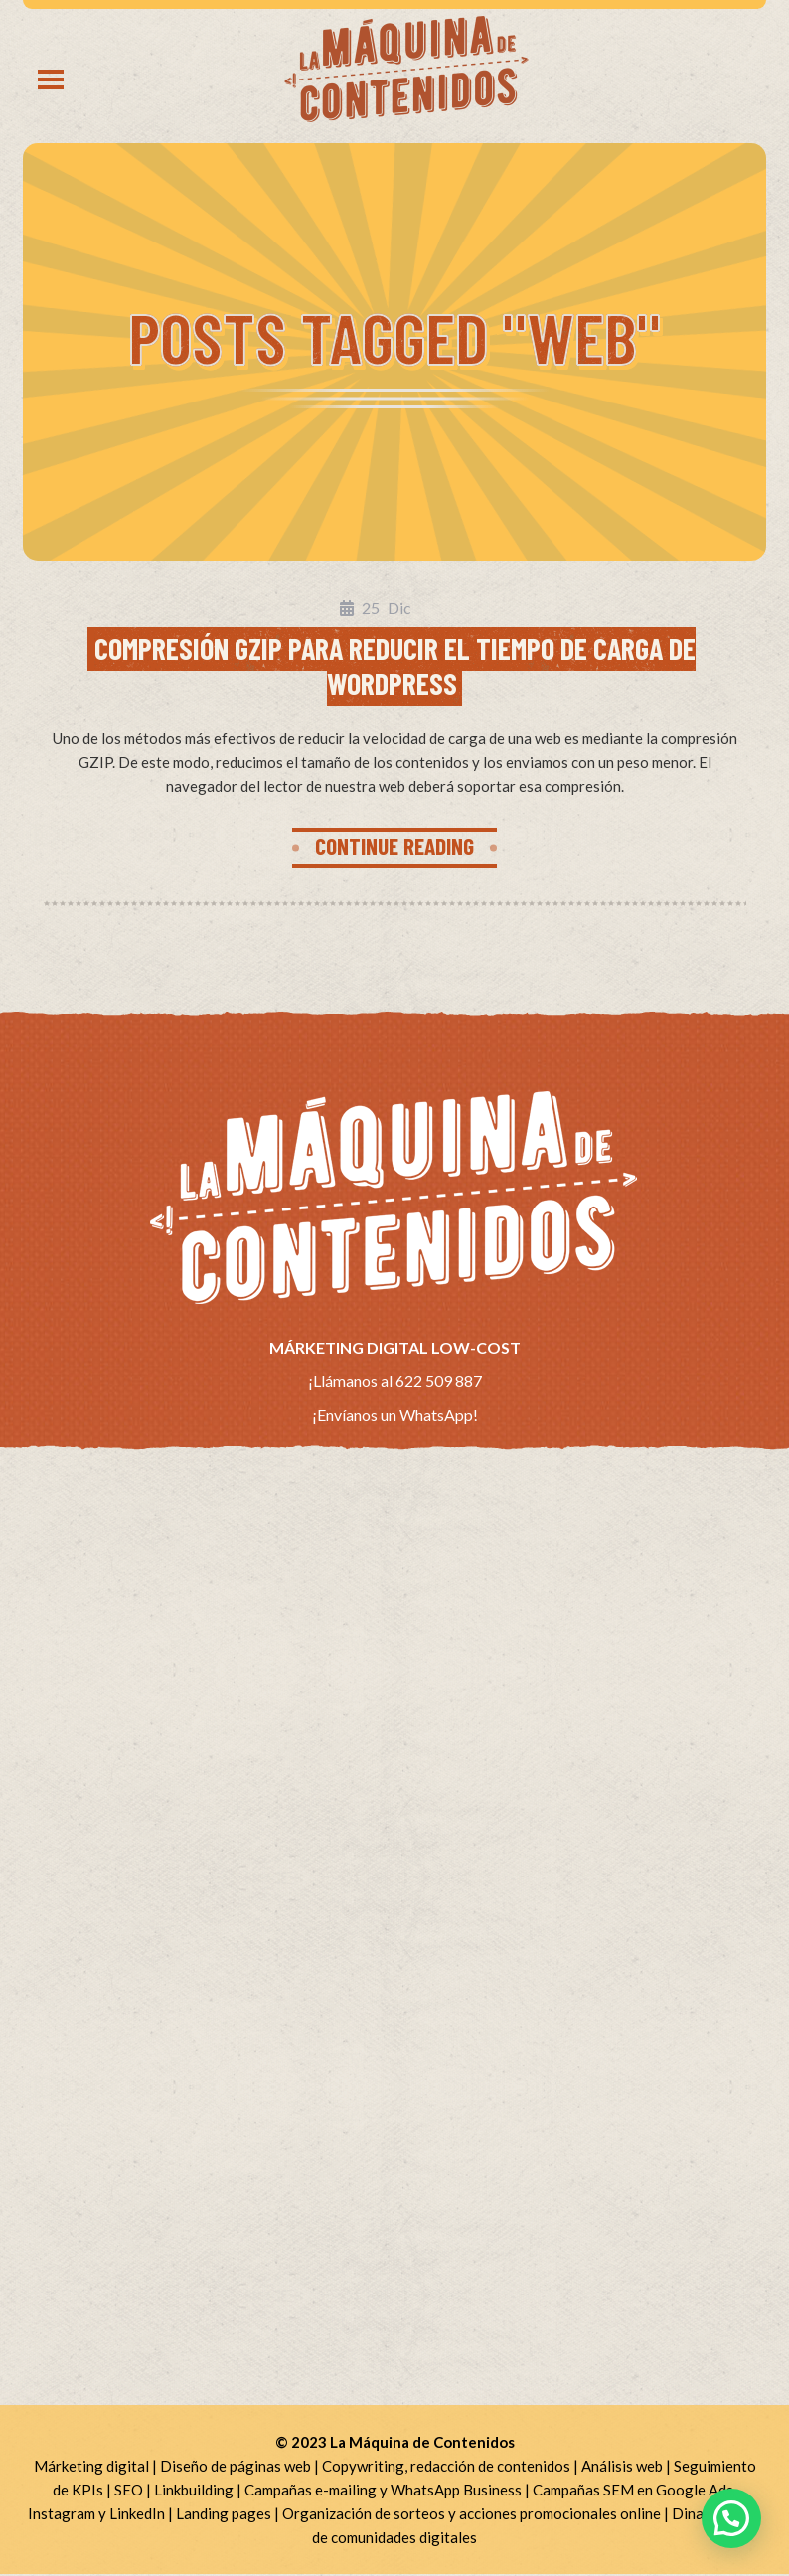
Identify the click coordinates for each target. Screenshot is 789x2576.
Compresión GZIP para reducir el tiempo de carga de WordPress (395, 665)
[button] (731, 2518)
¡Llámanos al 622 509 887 (395, 1381)
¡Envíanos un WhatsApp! (395, 1416)
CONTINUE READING (395, 847)
